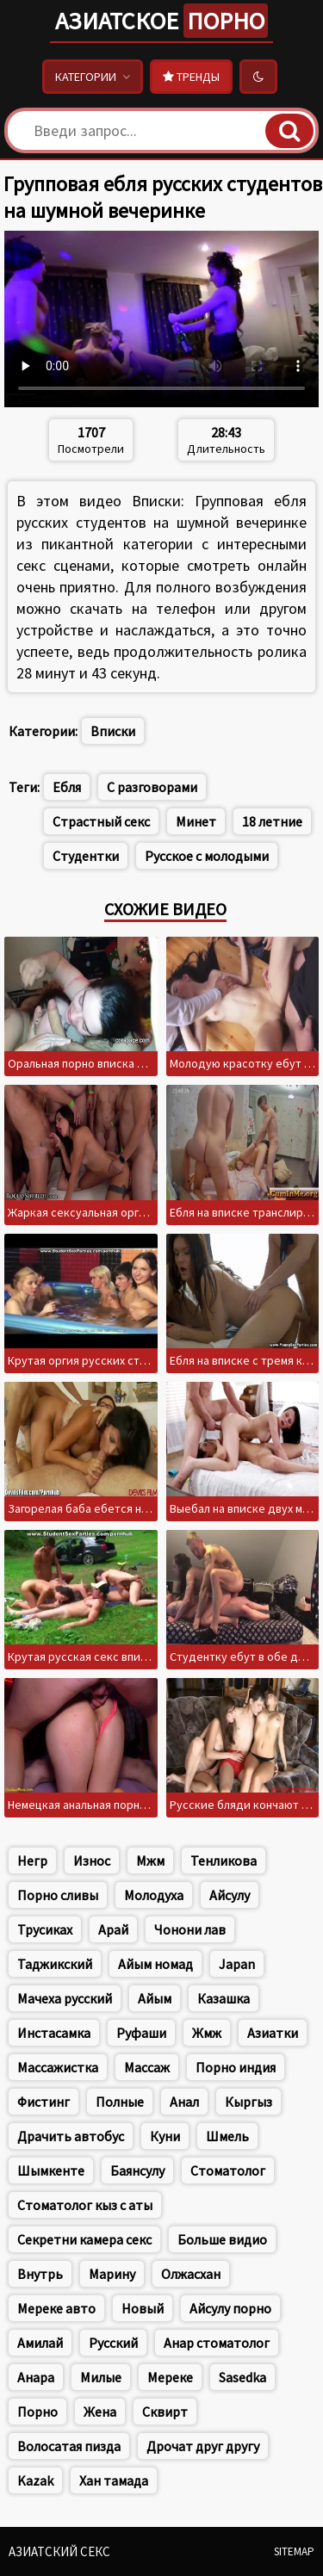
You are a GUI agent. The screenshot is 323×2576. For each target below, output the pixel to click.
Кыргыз (248, 2101)
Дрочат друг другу (202, 2446)
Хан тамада (113, 2480)
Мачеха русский (64, 1998)
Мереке (170, 2377)
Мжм (150, 1860)
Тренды (191, 76)
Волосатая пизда (69, 2446)
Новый (142, 2308)
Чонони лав (190, 1929)
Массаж (147, 2067)
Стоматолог (227, 2170)
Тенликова (223, 1860)
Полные (120, 2101)
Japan (237, 1963)
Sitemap (294, 2551)
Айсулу (229, 1895)
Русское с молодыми (207, 855)
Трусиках (44, 1929)
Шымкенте (50, 2170)
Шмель (227, 2136)
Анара (35, 2377)
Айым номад (155, 1963)
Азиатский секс (59, 2551)
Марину (112, 2273)
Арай (113, 1929)
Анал (184, 2101)
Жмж (206, 2032)
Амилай (40, 2342)
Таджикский (54, 1963)
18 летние (272, 821)
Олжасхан (191, 2273)
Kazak (35, 2480)
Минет (196, 821)
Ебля (67, 787)
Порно (37, 2411)
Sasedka (242, 2377)
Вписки (112, 731)
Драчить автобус (70, 2136)
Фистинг (43, 2101)
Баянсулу (137, 2170)
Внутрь (40, 2273)
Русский (113, 2342)
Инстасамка (53, 2032)
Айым (154, 1998)
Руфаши (141, 2032)
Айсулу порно (230, 2308)
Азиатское (161, 20)
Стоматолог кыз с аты (84, 2205)
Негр (32, 1860)
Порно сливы (57, 1895)
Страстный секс (101, 821)
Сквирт (165, 2411)
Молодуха (153, 1895)
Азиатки (272, 2032)
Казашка (223, 1998)
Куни (165, 2136)
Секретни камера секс (84, 2239)
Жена (100, 2411)
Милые (100, 2377)
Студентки (86, 855)
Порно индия (236, 2067)
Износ (91, 1860)
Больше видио (222, 2239)
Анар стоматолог (217, 2342)
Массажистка (57, 2067)
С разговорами (152, 787)
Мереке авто (56, 2308)
